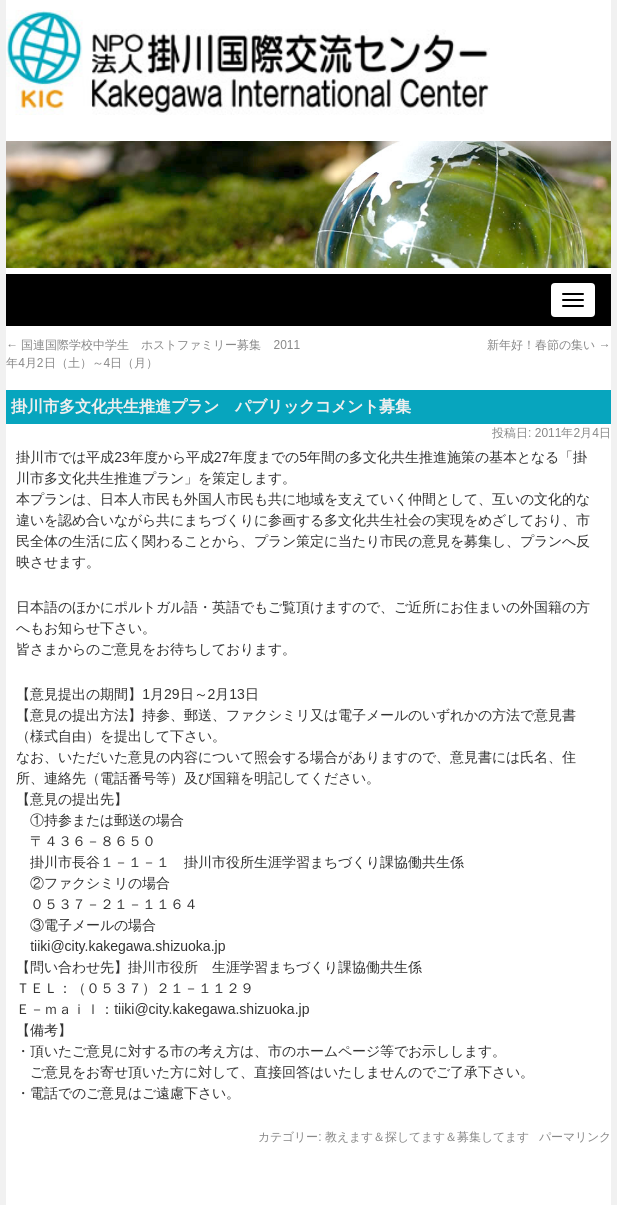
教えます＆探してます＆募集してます (427, 1137)
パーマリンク (575, 1137)
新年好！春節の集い (548, 345)
